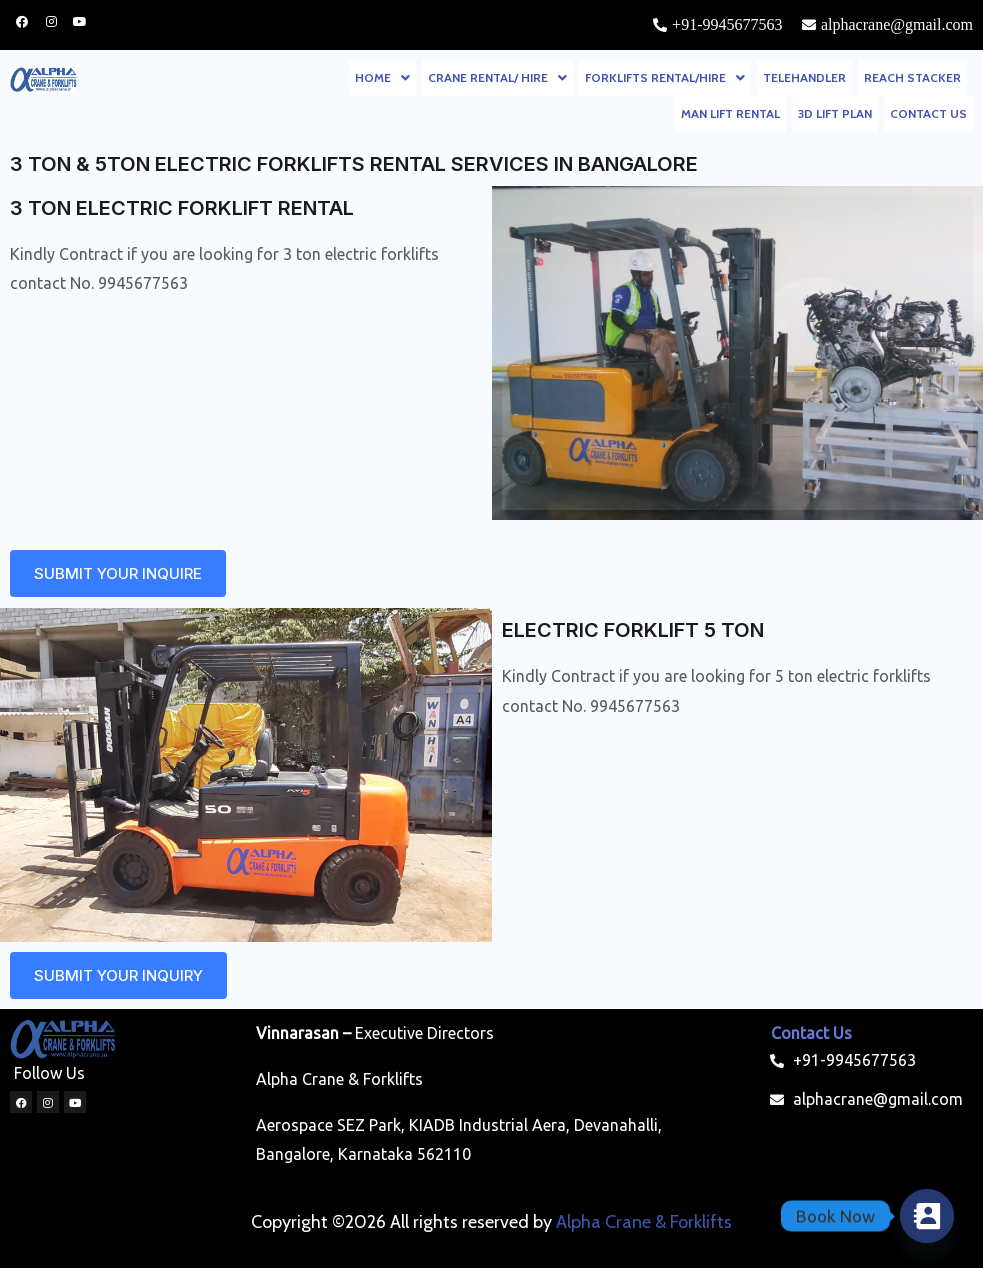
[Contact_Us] (927, 1216)
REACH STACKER (912, 77)
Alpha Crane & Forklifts (644, 1222)
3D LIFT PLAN (835, 113)
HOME (382, 77)
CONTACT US (928, 113)
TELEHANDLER (804, 77)
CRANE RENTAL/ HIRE (497, 77)
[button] (382, 78)
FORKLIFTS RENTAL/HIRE (665, 77)
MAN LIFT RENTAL (730, 113)
